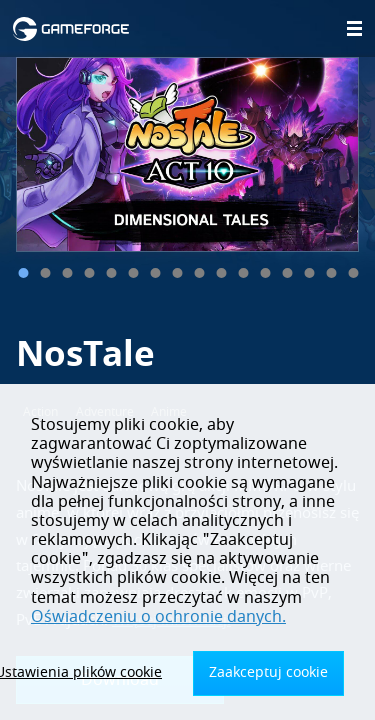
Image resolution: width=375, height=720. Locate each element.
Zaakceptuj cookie (268, 672)
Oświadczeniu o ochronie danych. (158, 617)
